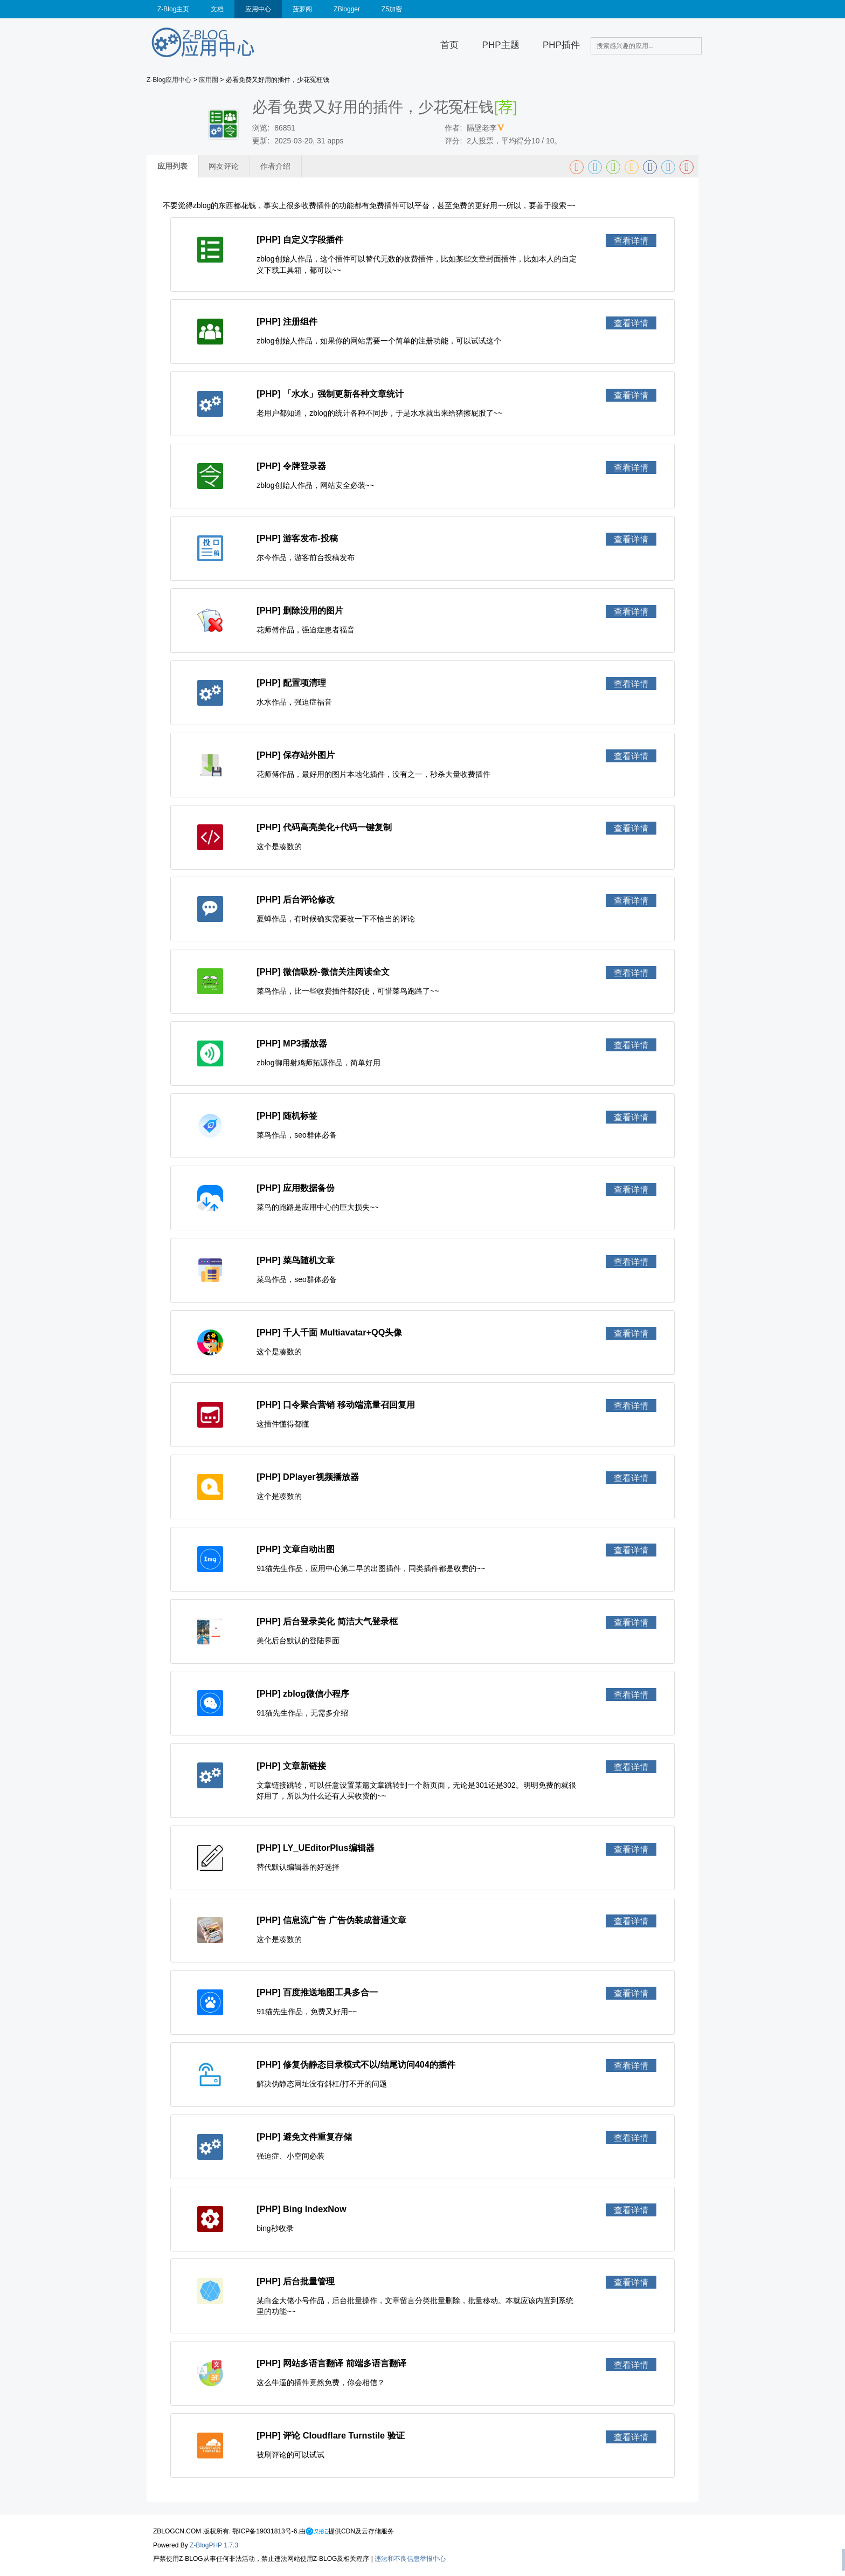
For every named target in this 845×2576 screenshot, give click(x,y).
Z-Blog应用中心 (169, 80)
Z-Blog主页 (173, 9)
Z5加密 (392, 9)
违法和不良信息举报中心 (410, 2559)
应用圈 (208, 80)
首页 (449, 45)
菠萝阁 (302, 9)
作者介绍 (275, 166)
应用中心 (258, 9)
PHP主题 (501, 45)
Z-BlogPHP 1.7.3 (214, 2545)
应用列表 (172, 166)
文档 (217, 9)
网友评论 (224, 166)
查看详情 (631, 240)
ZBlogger (347, 9)
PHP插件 (561, 45)
